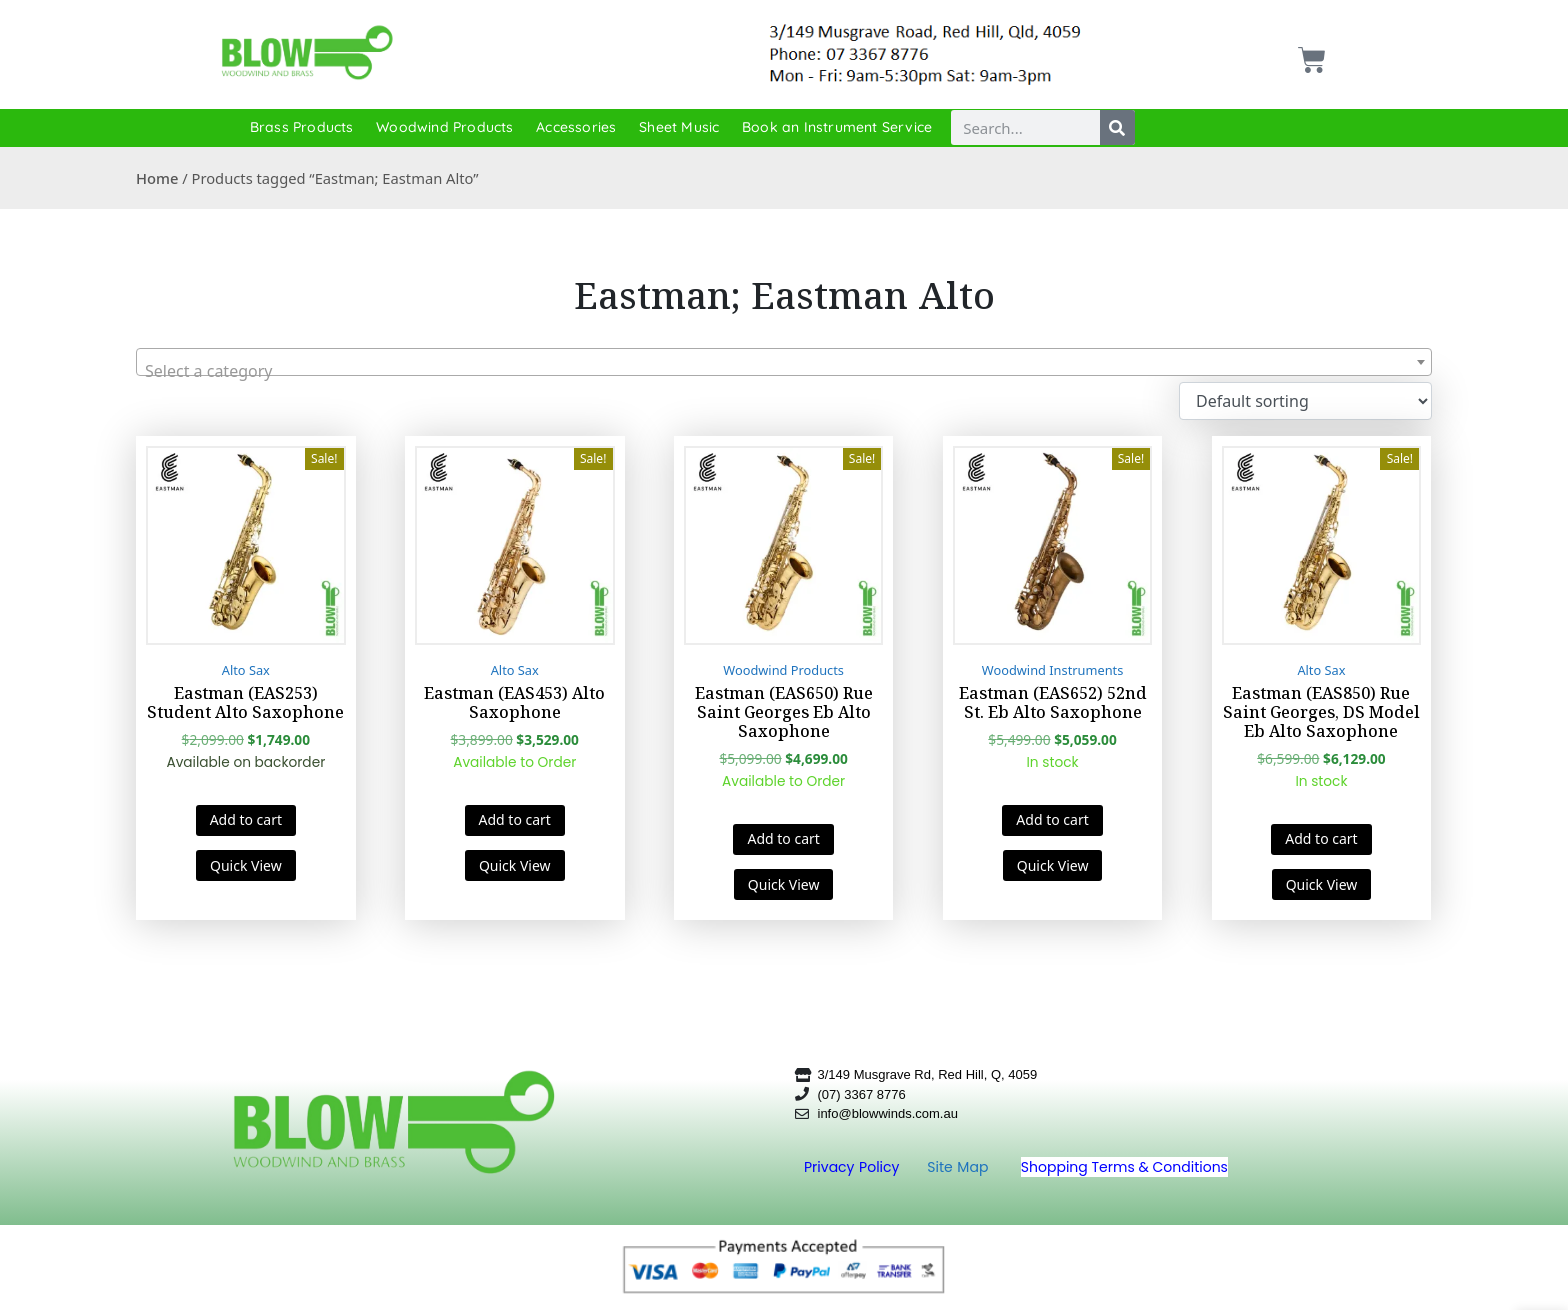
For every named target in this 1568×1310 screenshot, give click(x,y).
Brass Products (302, 127)
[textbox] (784, 371)
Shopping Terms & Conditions (1124, 1167)
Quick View (246, 865)
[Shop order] (1305, 401)
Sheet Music (679, 127)
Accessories (576, 127)
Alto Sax (246, 670)
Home (157, 178)
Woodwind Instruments (1053, 670)
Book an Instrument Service (837, 127)
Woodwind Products (444, 127)
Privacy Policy (854, 1167)
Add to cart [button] (246, 819)
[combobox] (784, 362)
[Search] (1117, 127)
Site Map (960, 1167)
